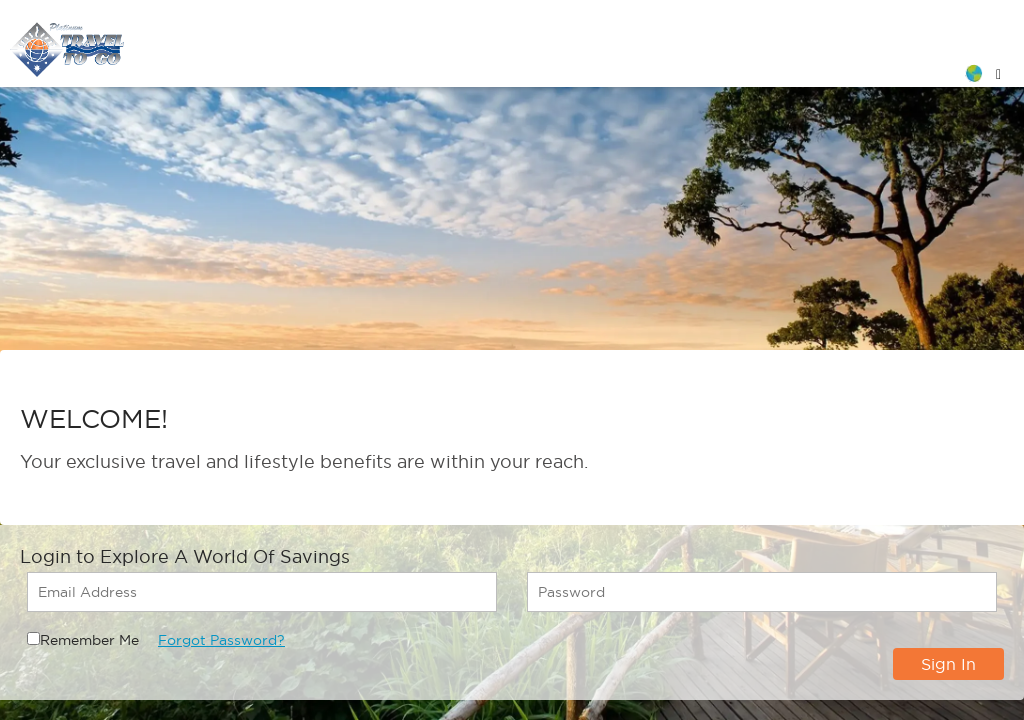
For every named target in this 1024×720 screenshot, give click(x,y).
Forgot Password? (221, 640)
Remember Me (89, 640)
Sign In (948, 664)
